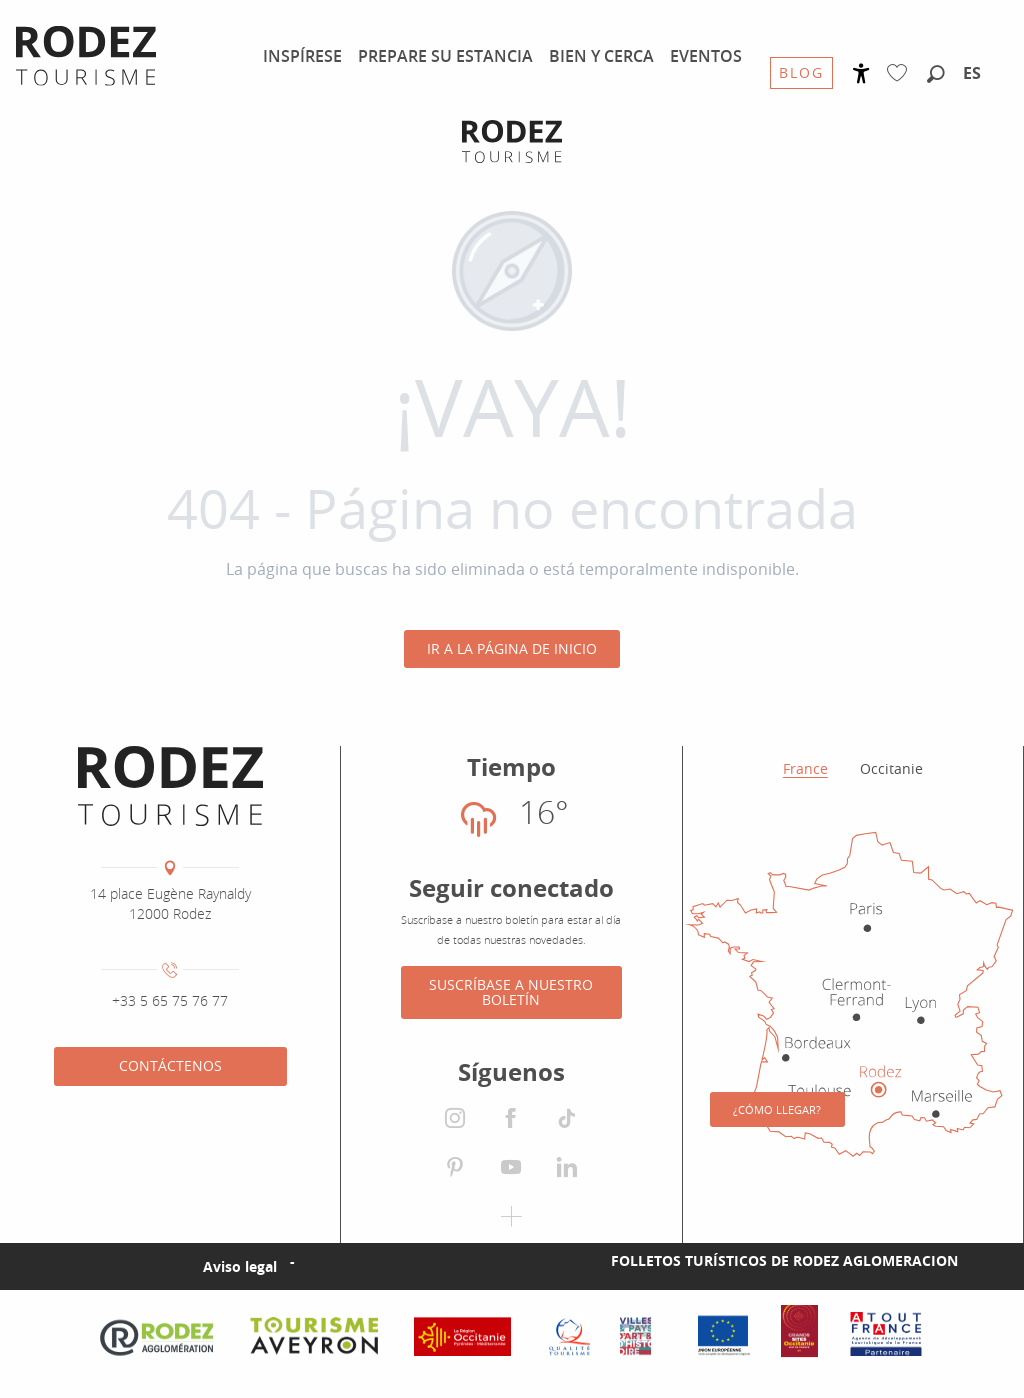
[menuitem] (302, 56)
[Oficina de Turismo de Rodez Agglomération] (512, 141)
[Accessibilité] (861, 73)
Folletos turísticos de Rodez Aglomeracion (784, 1260)
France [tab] (805, 768)
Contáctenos (170, 1065)
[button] (936, 75)
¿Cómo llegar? (777, 1109)
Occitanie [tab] (891, 768)
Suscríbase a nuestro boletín (511, 991)
